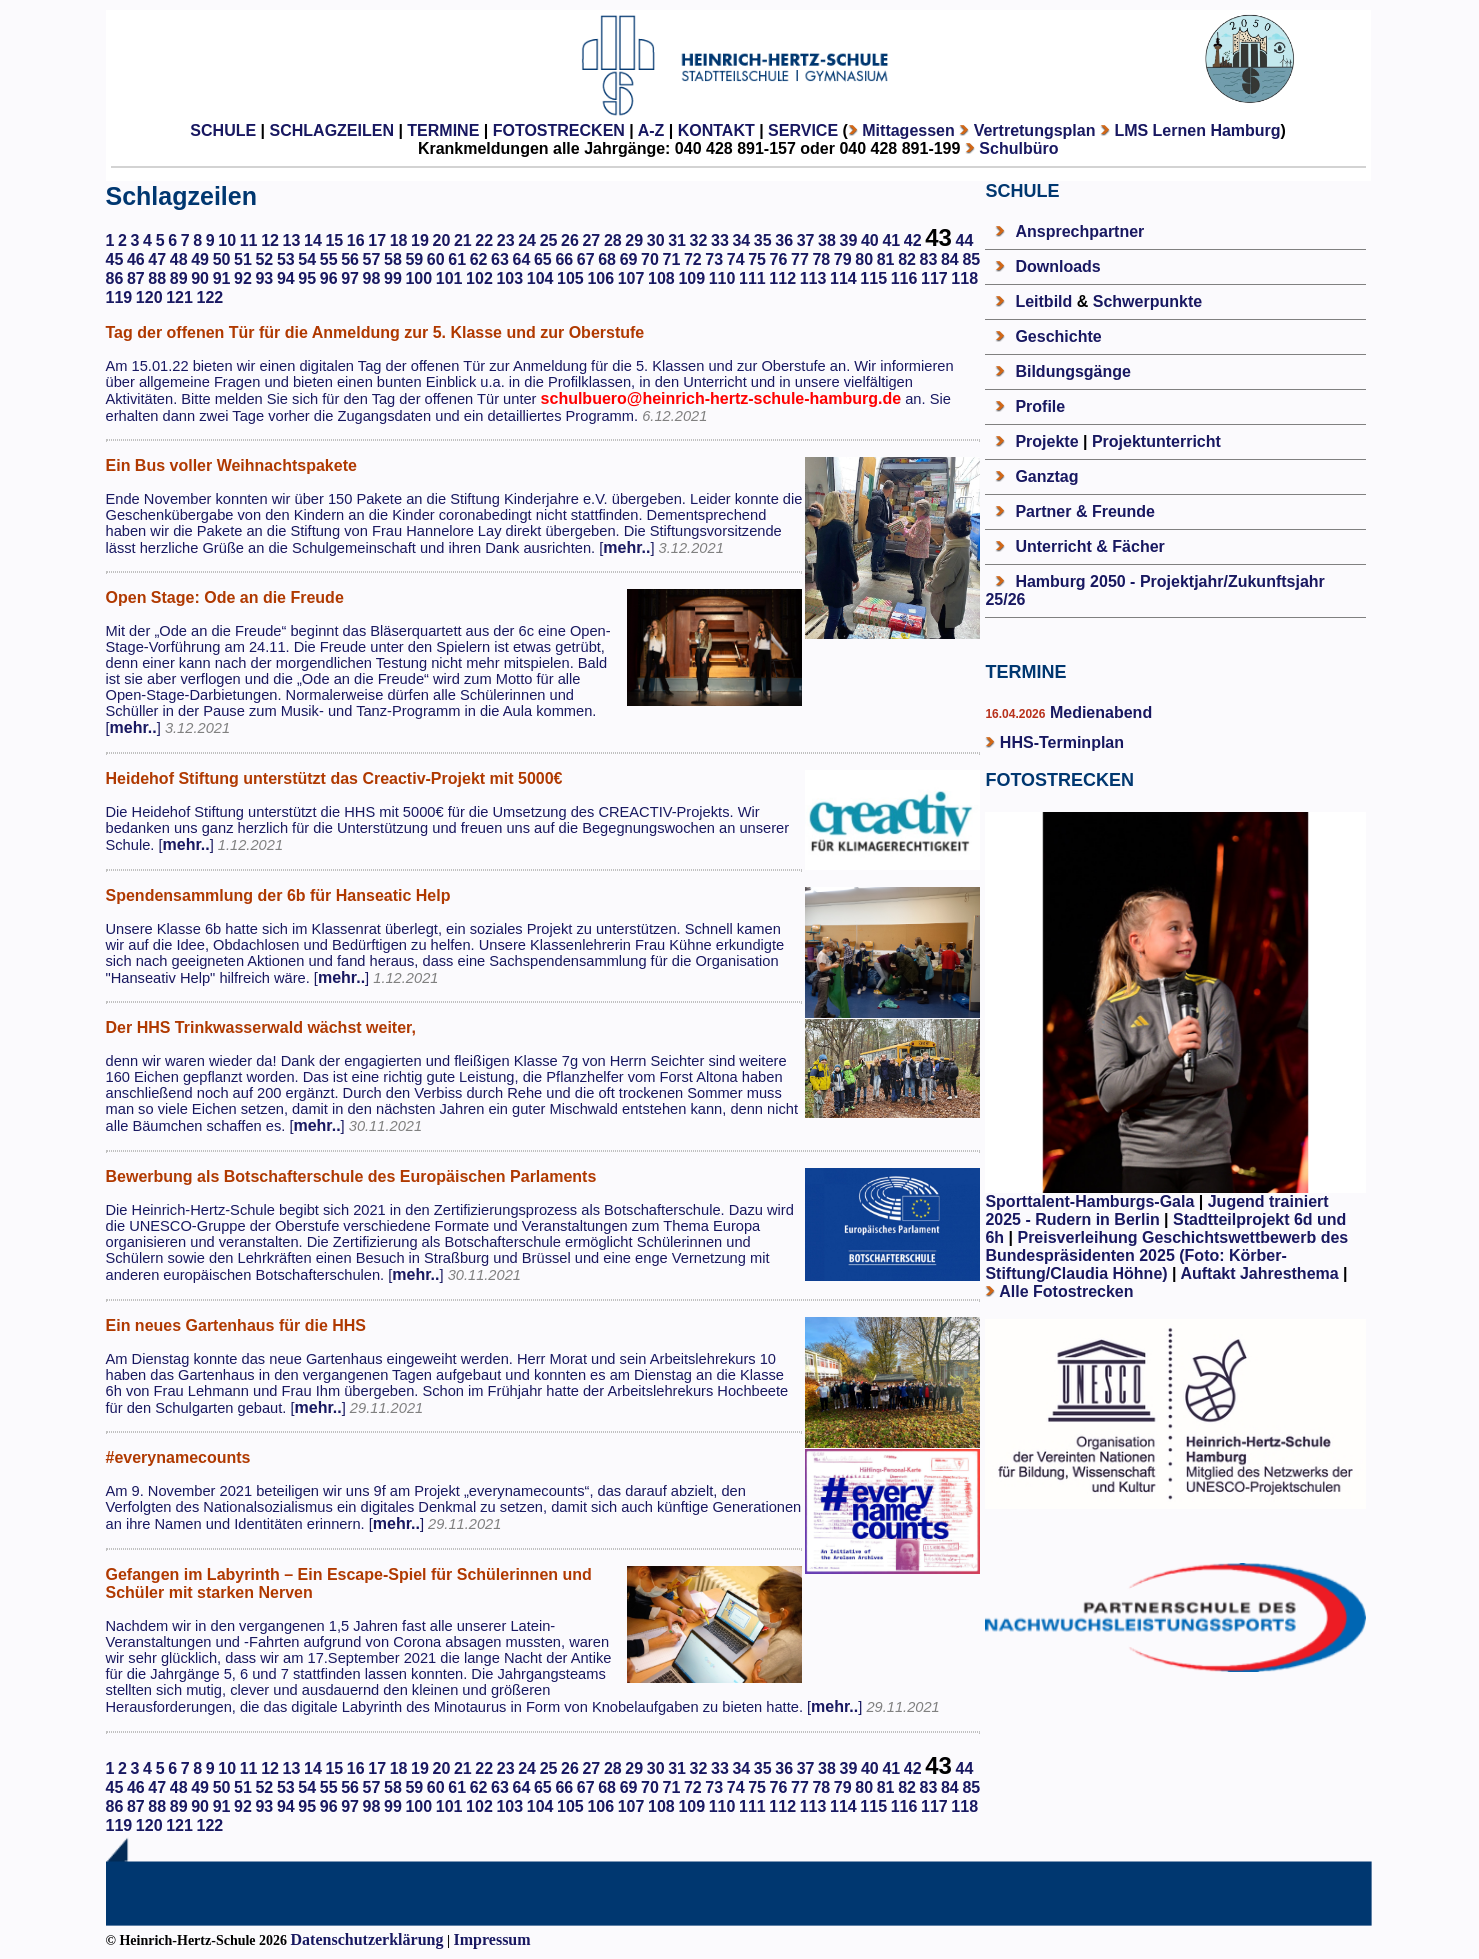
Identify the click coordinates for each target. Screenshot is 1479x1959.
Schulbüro (1018, 148)
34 (741, 240)
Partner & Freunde (1085, 511)
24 (527, 240)
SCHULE (223, 130)
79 (843, 259)
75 (757, 259)
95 (307, 278)
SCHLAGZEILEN (332, 130)
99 (393, 278)
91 (222, 278)
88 (157, 278)
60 (436, 259)
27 (591, 240)
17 (377, 240)
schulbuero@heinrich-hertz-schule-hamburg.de (721, 398)
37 (806, 240)
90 (200, 278)
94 (286, 278)
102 (479, 278)
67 (586, 259)
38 (827, 240)
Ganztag (1046, 476)
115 (873, 278)
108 (661, 278)
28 (613, 240)
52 (264, 259)
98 (372, 278)
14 (313, 240)
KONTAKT (716, 130)
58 (393, 259)
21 (463, 240)
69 (629, 259)
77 (800, 259)
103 (509, 278)
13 (292, 240)
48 (179, 259)
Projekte (1046, 441)
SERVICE (803, 130)
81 (886, 259)
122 (210, 297)
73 (714, 259)
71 (671, 259)
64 (522, 259)
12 (270, 240)
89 (179, 278)
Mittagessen (908, 130)
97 (350, 278)
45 (115, 259)
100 (418, 278)
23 (506, 240)
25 (549, 240)
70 (650, 259)
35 (763, 240)
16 (356, 240)
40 (870, 240)
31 (677, 240)
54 (307, 259)
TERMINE (443, 130)
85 (971, 259)
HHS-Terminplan (1062, 742)
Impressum (492, 1939)
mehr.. (626, 547)
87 (136, 278)
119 (119, 297)
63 (500, 259)
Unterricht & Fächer (1089, 546)
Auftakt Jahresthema (1259, 1273)
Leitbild (1043, 301)
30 (656, 240)
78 (821, 259)
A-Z (651, 130)
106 (600, 278)
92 (243, 278)
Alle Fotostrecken (1066, 1291)
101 (449, 278)
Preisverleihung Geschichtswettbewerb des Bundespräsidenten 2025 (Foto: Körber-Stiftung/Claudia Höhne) (1166, 1255)
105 (570, 278)
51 (243, 259)
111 (752, 278)
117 (934, 278)
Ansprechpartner (1079, 231)
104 (540, 278)
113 (813, 278)
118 (964, 278)
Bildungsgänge (1073, 371)
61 (457, 259)
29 (634, 240)
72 (693, 259)
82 (907, 259)
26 (570, 240)
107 (631, 278)
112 (782, 278)
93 (264, 278)
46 (136, 259)
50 (222, 259)
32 (699, 240)
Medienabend (1098, 712)
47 (157, 259)
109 (691, 278)
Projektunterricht (1156, 441)
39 (849, 240)
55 (329, 259)
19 (420, 240)
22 (484, 240)
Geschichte (1058, 336)
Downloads (1057, 266)
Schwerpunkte (1147, 301)
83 (929, 259)
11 (249, 240)
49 (200, 259)
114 (843, 278)
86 (115, 278)
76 (779, 259)
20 (442, 240)
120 (149, 297)
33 (720, 240)
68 (607, 259)
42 (913, 240)
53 (286, 259)
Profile (1040, 406)
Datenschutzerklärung (367, 1939)
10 (227, 240)
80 (864, 259)
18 (399, 240)
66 (564, 259)
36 (784, 240)
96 (329, 278)
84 (950, 259)
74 (736, 259)
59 (414, 259)
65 (543, 259)
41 (891, 240)
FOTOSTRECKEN (559, 130)
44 (965, 240)
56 (350, 259)
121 (179, 297)
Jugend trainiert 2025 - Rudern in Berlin (1156, 1210)
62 (479, 259)
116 (904, 278)
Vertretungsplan (1035, 130)
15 (334, 240)
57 (372, 259)
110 (722, 278)
